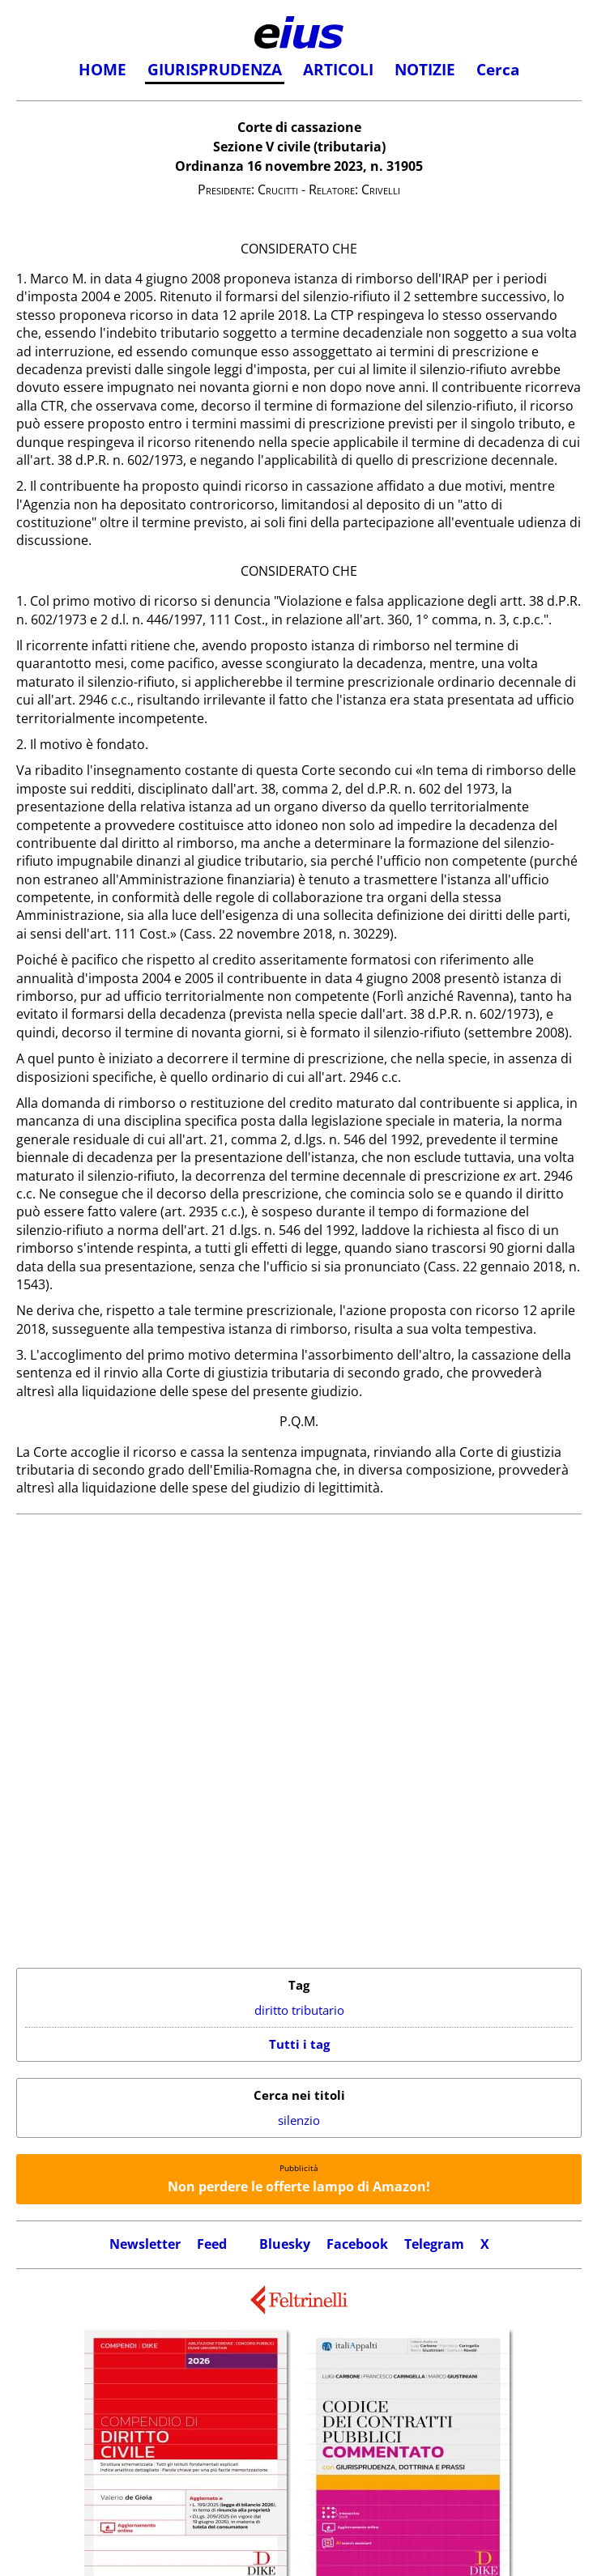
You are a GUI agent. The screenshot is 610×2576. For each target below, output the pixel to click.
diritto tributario (299, 2010)
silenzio (299, 2120)
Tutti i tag (299, 2044)
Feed (212, 2244)
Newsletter (145, 2244)
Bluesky (284, 2244)
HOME (102, 69)
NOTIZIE (425, 69)
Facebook (357, 2244)
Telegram (434, 2244)
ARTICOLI (338, 69)
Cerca (497, 69)
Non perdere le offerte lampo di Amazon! (299, 2186)
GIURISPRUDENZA (214, 69)
